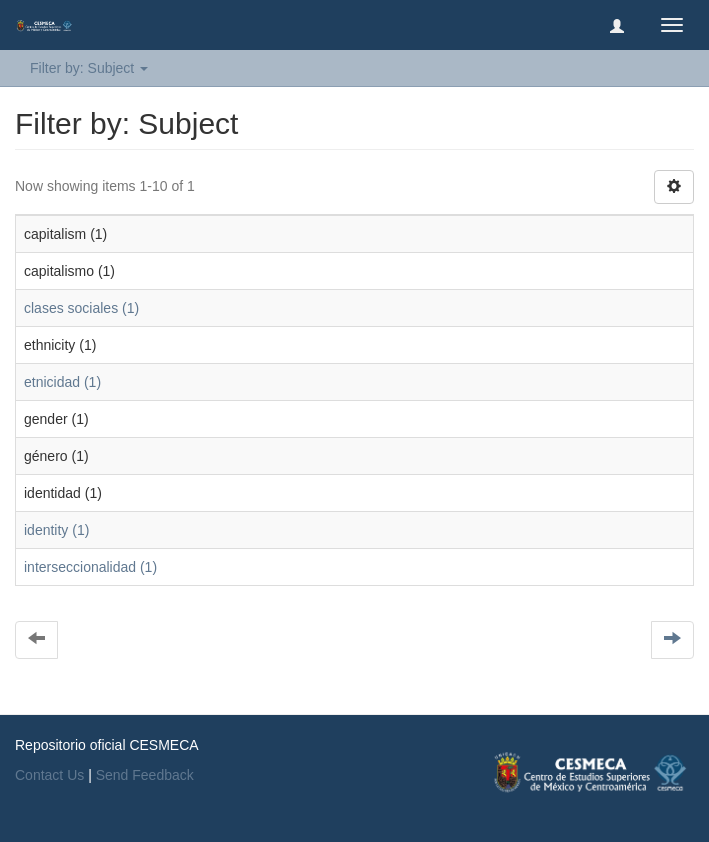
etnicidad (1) (62, 382)
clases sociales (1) (81, 308)
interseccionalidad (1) (90, 567)
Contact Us (49, 775)
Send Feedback (145, 775)
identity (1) (56, 530)
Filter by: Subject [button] (89, 68)
